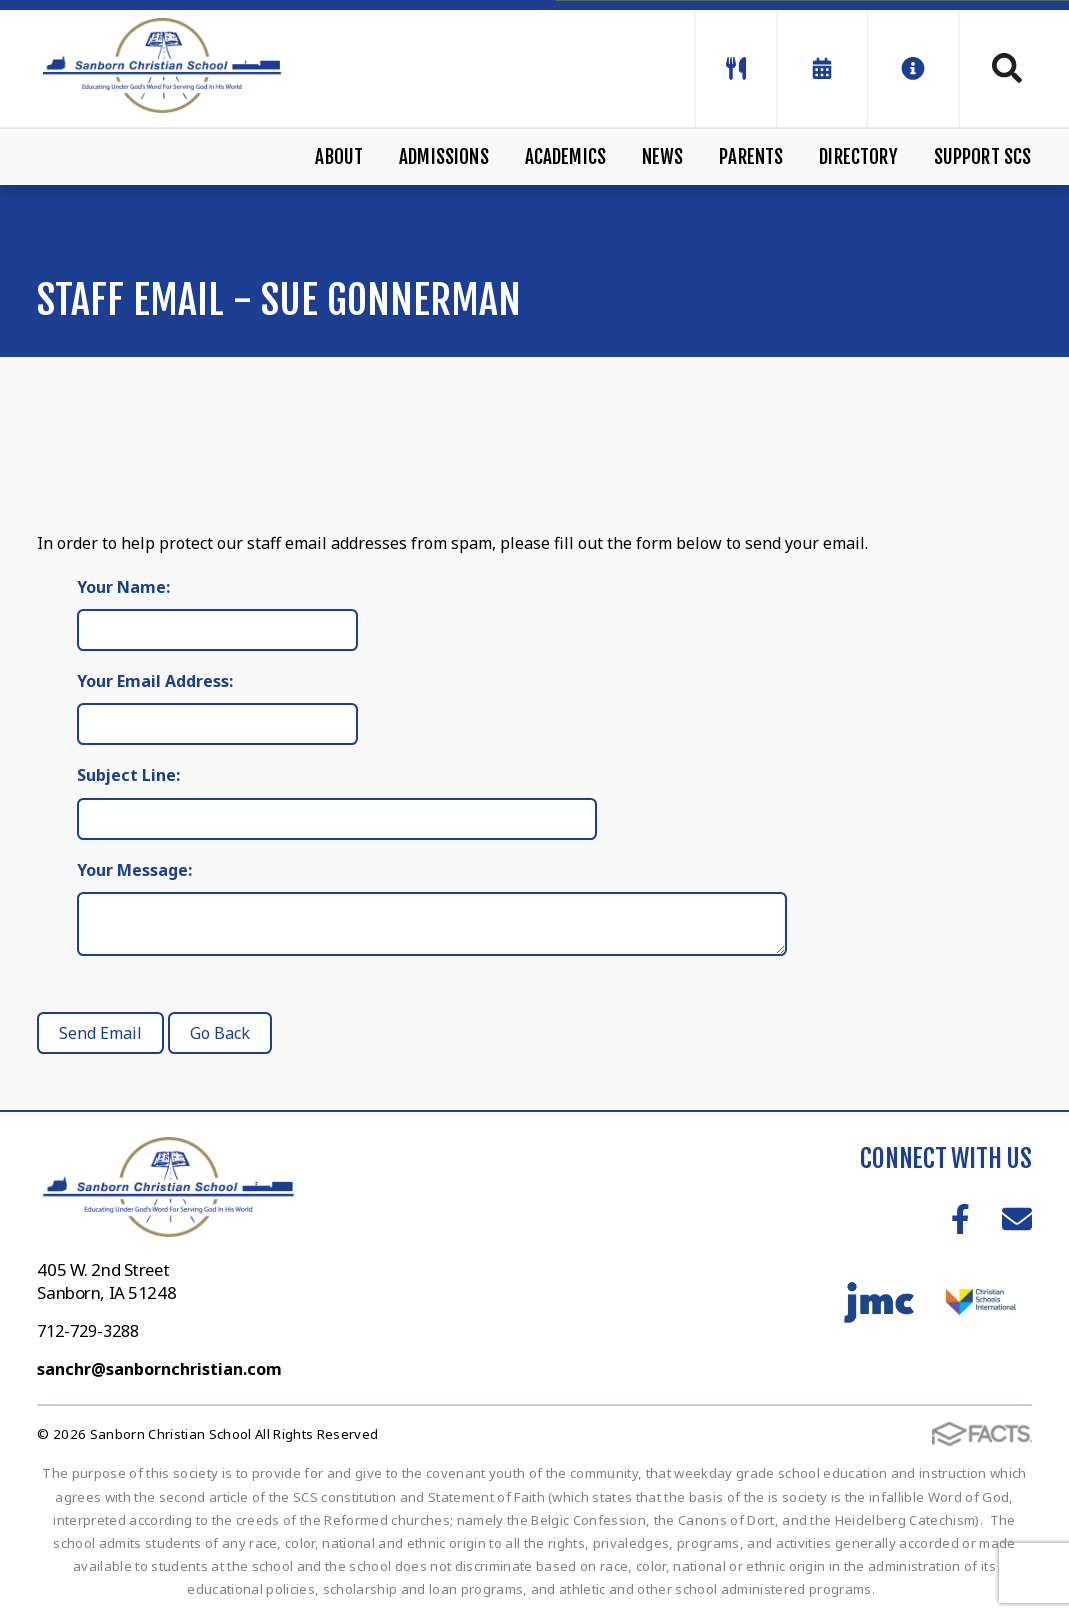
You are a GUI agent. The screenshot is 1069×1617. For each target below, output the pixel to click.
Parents (751, 157)
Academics (566, 157)
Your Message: (134, 870)
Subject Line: (128, 775)
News (663, 157)
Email (1017, 1219)
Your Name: (123, 587)
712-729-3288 (88, 1331)
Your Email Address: (155, 681)
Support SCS (983, 157)
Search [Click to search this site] (1007, 68)
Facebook (960, 1219)
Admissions (444, 157)
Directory (858, 157)
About (339, 157)
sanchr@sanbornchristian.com (159, 1369)
